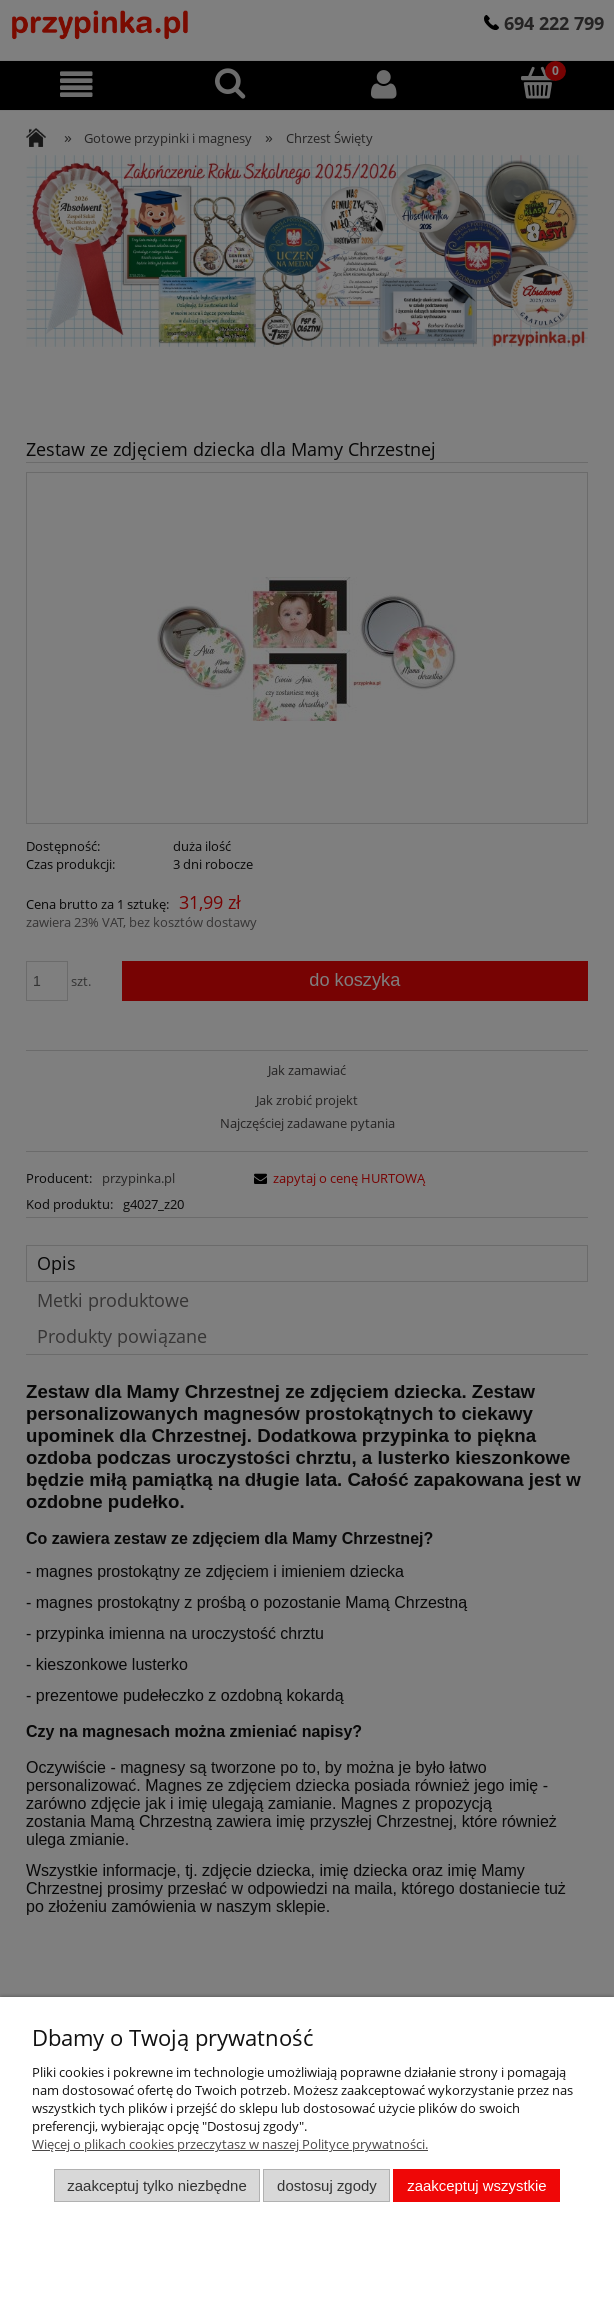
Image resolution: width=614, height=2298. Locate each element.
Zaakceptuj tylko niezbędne (156, 2185)
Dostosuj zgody (327, 2185)
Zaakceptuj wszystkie (476, 2185)
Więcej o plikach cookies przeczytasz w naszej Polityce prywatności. (230, 2144)
